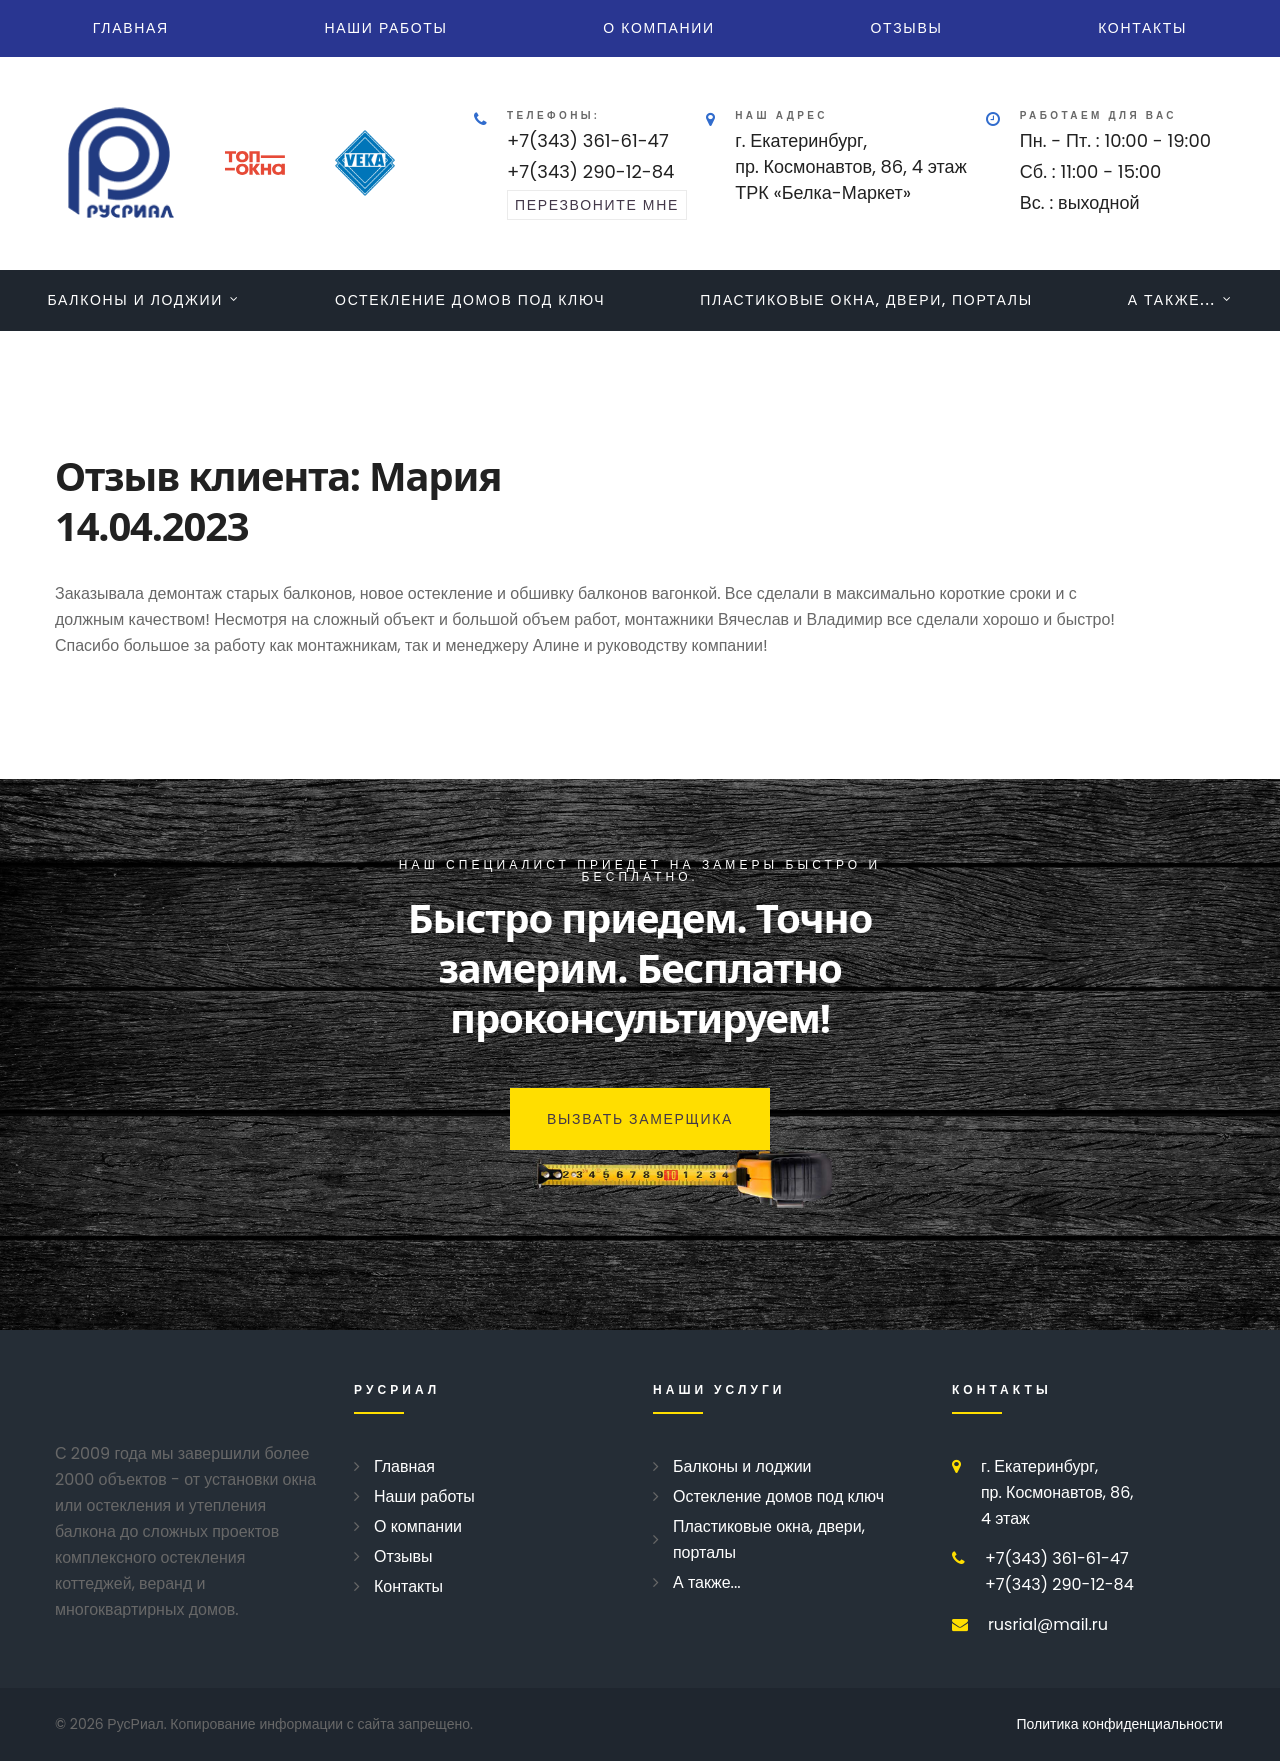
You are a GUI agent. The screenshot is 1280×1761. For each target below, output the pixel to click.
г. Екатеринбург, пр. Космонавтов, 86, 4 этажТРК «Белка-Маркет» (851, 166)
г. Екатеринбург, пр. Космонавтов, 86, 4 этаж (1057, 1492)
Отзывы (907, 28)
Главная (131, 28)
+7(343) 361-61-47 (588, 140)
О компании (659, 28)
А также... (1172, 300)
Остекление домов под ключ (470, 300)
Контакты (1142, 28)
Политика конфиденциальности (1120, 1724)
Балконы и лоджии (135, 300)
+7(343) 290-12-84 (590, 171)
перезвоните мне (597, 205)
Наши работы (386, 28)
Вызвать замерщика (640, 1119)
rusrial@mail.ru (1048, 1624)
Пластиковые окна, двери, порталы (866, 300)
